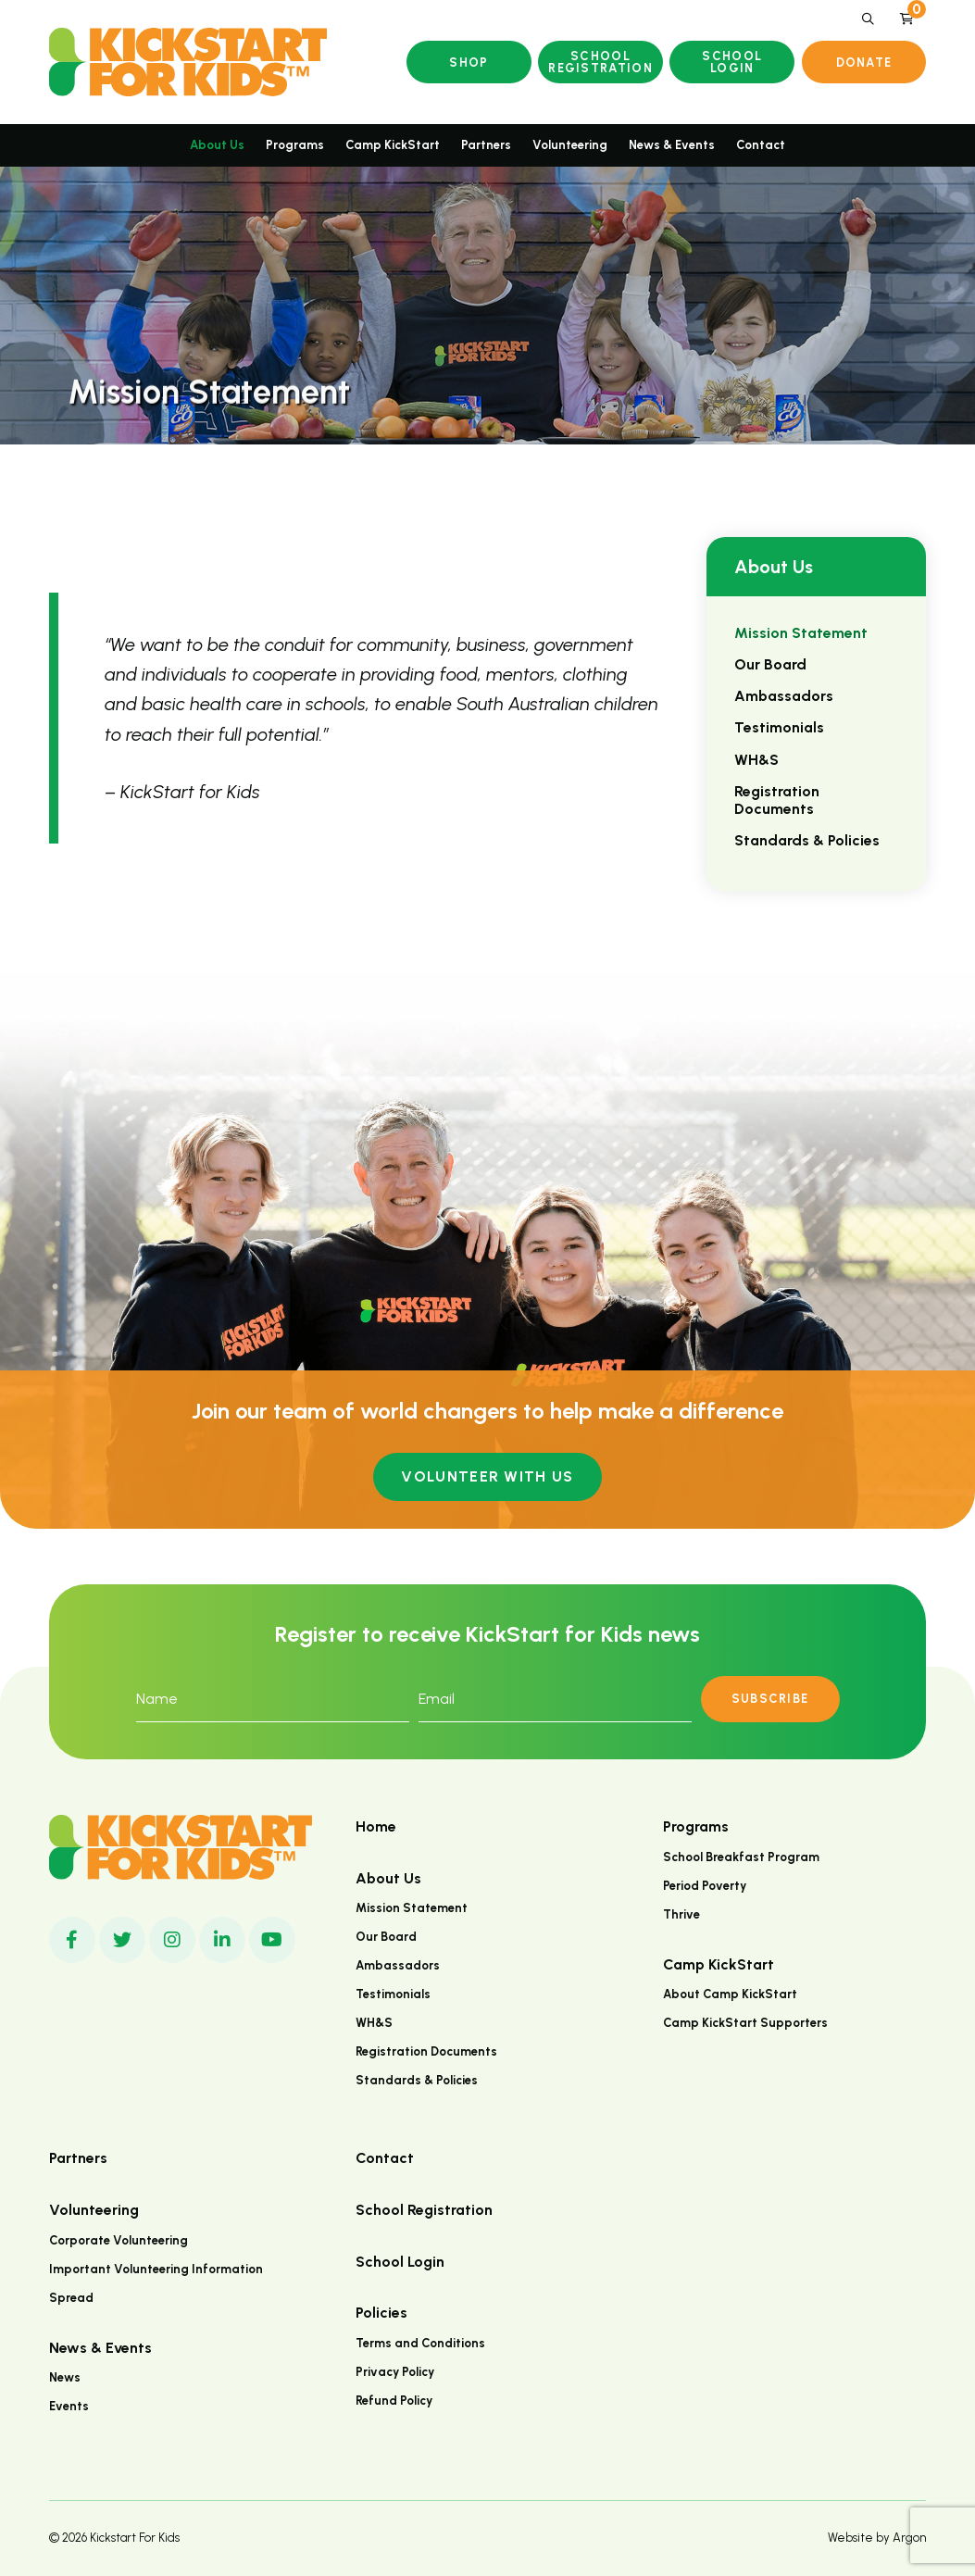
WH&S (756, 760)
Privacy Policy (395, 2372)
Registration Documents (776, 800)
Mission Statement (801, 633)
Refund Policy (394, 2400)
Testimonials (779, 727)
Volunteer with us (487, 1476)
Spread (71, 2298)
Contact (760, 145)
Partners (486, 145)
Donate (864, 62)
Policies (381, 2312)
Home (376, 1826)
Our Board (770, 664)
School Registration (600, 62)
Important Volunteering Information (156, 2269)
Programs (295, 145)
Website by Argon (877, 2538)
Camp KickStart (392, 145)
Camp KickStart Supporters (745, 2023)
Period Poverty (704, 1886)
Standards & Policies (807, 840)
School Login (732, 62)
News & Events (672, 145)
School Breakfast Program (741, 1857)
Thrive (681, 1914)
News (65, 2377)
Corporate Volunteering (118, 2240)
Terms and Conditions (420, 2343)
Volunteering (569, 145)
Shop (468, 62)
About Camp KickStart (730, 1994)
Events (69, 2406)
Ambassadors (783, 696)
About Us (217, 145)
